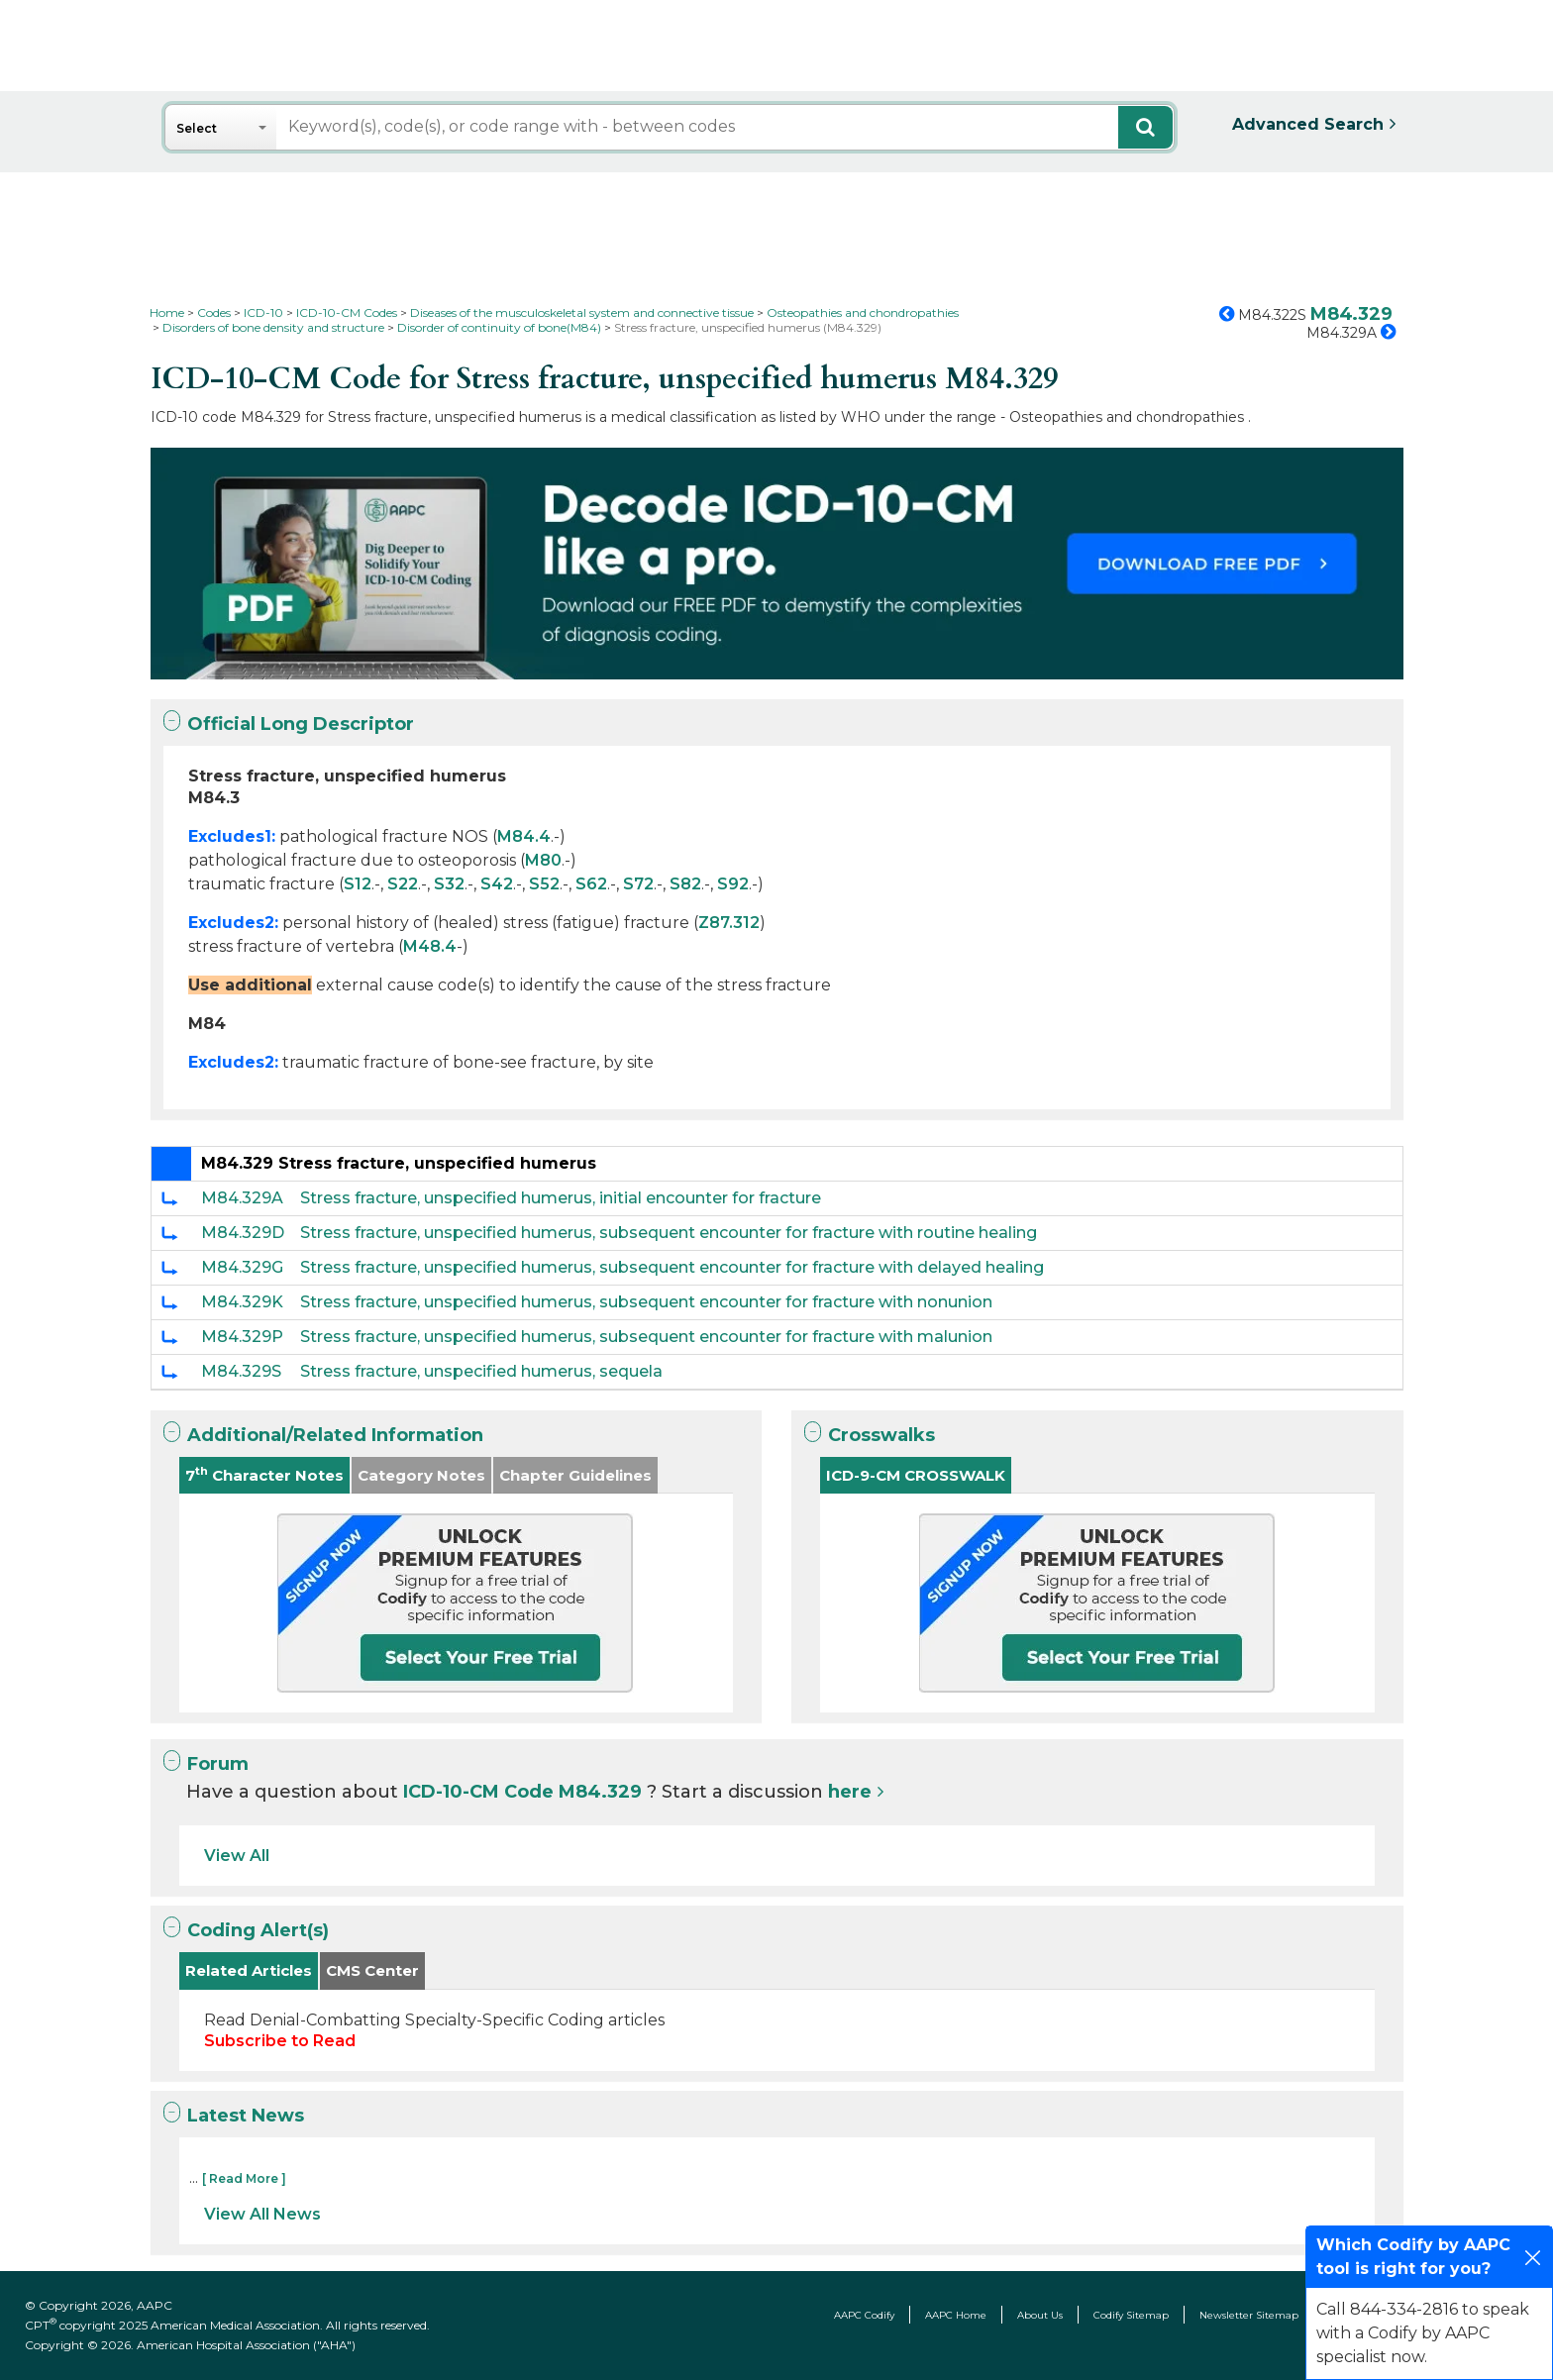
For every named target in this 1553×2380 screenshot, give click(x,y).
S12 (357, 884)
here (850, 1792)
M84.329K (242, 1302)
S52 (544, 884)
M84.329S (241, 1371)
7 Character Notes (264, 1474)
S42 (496, 884)
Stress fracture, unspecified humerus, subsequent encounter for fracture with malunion (646, 1336)
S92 (733, 884)
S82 (685, 884)
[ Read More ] (244, 2178)
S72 (638, 884)
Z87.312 (729, 922)
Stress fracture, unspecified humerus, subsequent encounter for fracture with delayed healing (672, 1267)
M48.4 (430, 946)
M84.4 (524, 836)
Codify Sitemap (1131, 2315)
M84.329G (242, 1267)
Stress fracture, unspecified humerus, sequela (481, 1371)
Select (196, 128)
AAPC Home (955, 2315)
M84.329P (242, 1336)
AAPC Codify (864, 2315)
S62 (591, 884)
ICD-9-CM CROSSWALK (915, 1475)
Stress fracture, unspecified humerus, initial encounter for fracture (560, 1198)
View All (236, 1855)
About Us (1040, 2315)
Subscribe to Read (280, 2040)
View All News (262, 2214)
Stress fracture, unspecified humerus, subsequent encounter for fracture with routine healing (668, 1232)
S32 (449, 884)
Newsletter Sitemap (1248, 2315)
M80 (543, 860)
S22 (402, 884)
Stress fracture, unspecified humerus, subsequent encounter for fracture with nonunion (646, 1302)
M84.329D (242, 1232)
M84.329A (242, 1198)
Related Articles (248, 1970)
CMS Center (372, 1970)
